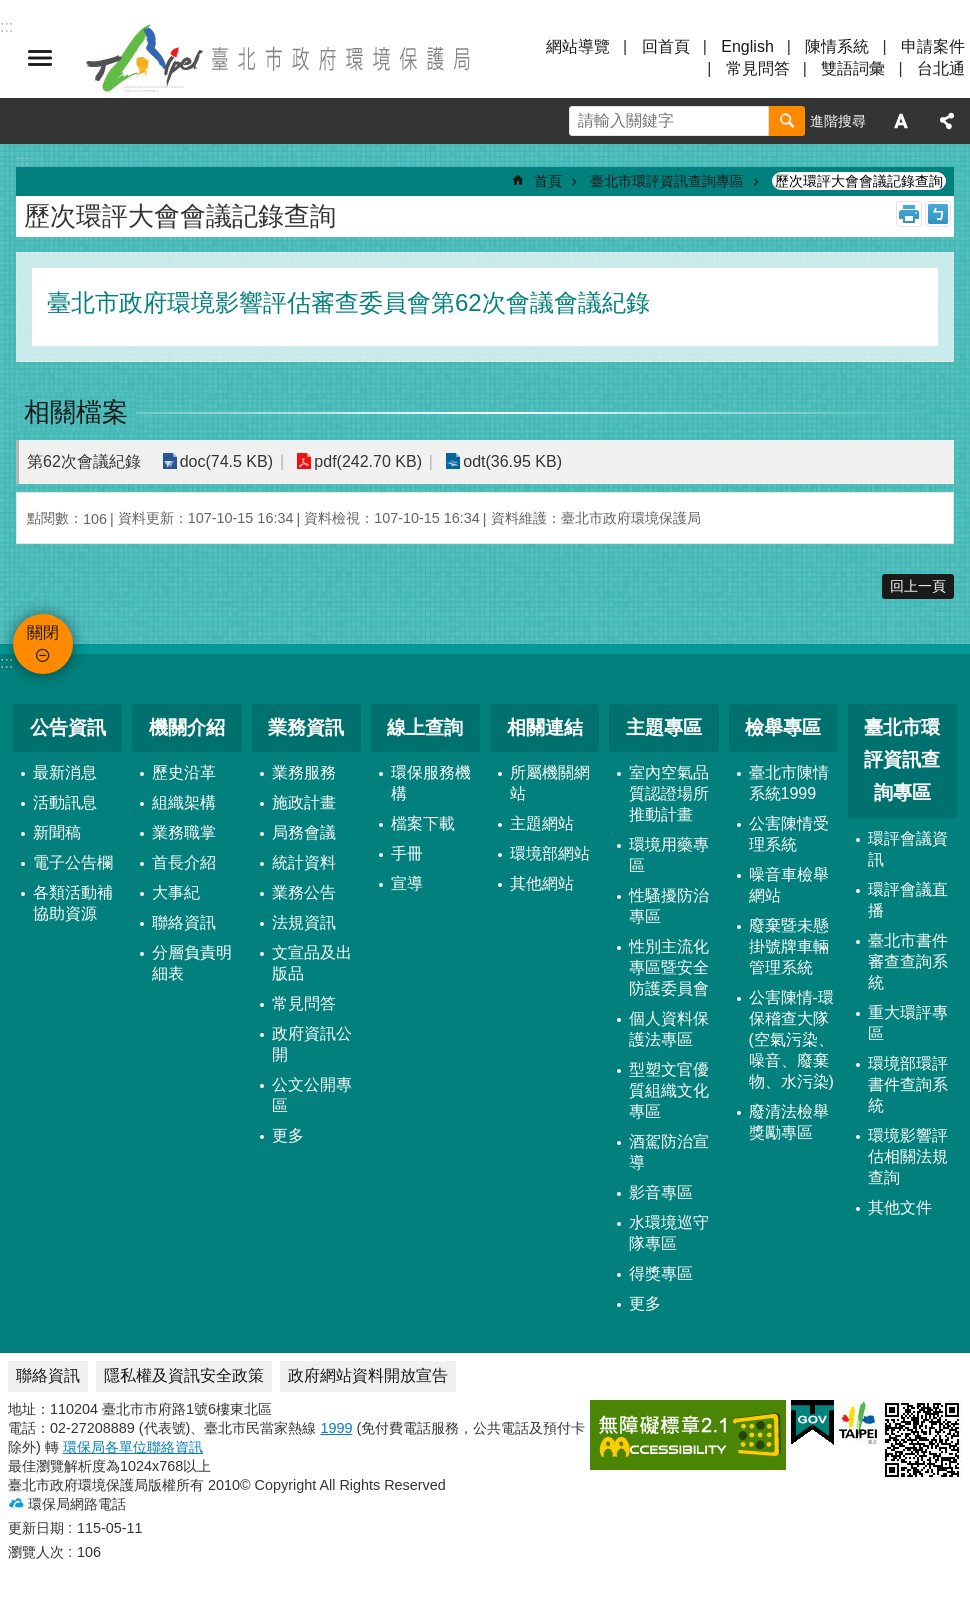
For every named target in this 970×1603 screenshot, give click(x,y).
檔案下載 (423, 823)
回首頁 (666, 46)
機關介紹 (187, 727)
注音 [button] (938, 214)
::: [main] (22, 160)
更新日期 (36, 1528)
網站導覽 (578, 46)
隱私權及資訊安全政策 (184, 1375)
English (747, 46)
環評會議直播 (908, 900)
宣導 (407, 883)
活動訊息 (65, 802)
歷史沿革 (184, 772)
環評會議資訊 (908, 849)
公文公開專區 (312, 1095)
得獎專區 (661, 1273)
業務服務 (304, 772)
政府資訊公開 (312, 1044)
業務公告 (304, 892)
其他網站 (542, 883)
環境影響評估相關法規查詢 (908, 1156)
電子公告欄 (73, 862)
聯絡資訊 (184, 922)
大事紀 (176, 892)
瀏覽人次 (36, 1552)
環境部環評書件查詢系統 (908, 1084)
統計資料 (304, 862)
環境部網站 (550, 853)
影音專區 (661, 1192)
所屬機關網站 (550, 783)
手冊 (407, 853)
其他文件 (900, 1207)
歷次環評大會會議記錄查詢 (859, 181)
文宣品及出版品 (312, 963)
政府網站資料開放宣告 (368, 1375)
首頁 (548, 181)
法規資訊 (304, 922)
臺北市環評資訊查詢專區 (667, 181)
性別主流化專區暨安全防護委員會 (669, 967)
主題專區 (664, 727)
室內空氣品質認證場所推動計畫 (669, 793)
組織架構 (184, 802)
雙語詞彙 (853, 68)
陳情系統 (837, 46)
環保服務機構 (431, 783)
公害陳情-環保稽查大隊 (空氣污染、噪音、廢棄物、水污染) (791, 1039)
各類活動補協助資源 (73, 903)
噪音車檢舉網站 (789, 885)
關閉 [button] (40, 58)
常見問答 (758, 68)
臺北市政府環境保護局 (280, 58)
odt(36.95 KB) (508, 461)
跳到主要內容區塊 (10, 10)
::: (6, 662)
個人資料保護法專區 (669, 1029)
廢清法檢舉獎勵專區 (789, 1122)
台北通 (941, 68)
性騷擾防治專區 (669, 906)
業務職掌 (184, 832)
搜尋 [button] (787, 121)
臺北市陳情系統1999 (789, 783)
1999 (336, 1428)
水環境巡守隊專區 (669, 1233)
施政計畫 (304, 802)
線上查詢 (425, 727)
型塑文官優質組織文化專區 (669, 1090)
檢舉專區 (783, 727)
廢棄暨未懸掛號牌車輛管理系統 (789, 946)
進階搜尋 (838, 121)
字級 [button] (901, 121)
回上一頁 (918, 586)
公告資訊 (68, 727)
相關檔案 (76, 412)
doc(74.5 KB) (225, 461)
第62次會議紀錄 (84, 461)
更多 (288, 1135)
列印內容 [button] (909, 214)
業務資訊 (306, 727)
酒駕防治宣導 (669, 1152)
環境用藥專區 (669, 855)
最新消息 (65, 772)
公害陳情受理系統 (789, 834)
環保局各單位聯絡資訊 (133, 1447)
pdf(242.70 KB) (366, 461)
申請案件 (933, 46)
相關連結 (545, 727)
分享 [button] (947, 121)
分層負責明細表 (192, 963)
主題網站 (542, 823)
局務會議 (304, 832)
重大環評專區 (908, 1023)
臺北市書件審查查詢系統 (908, 961)
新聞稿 (57, 832)
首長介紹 (184, 862)
